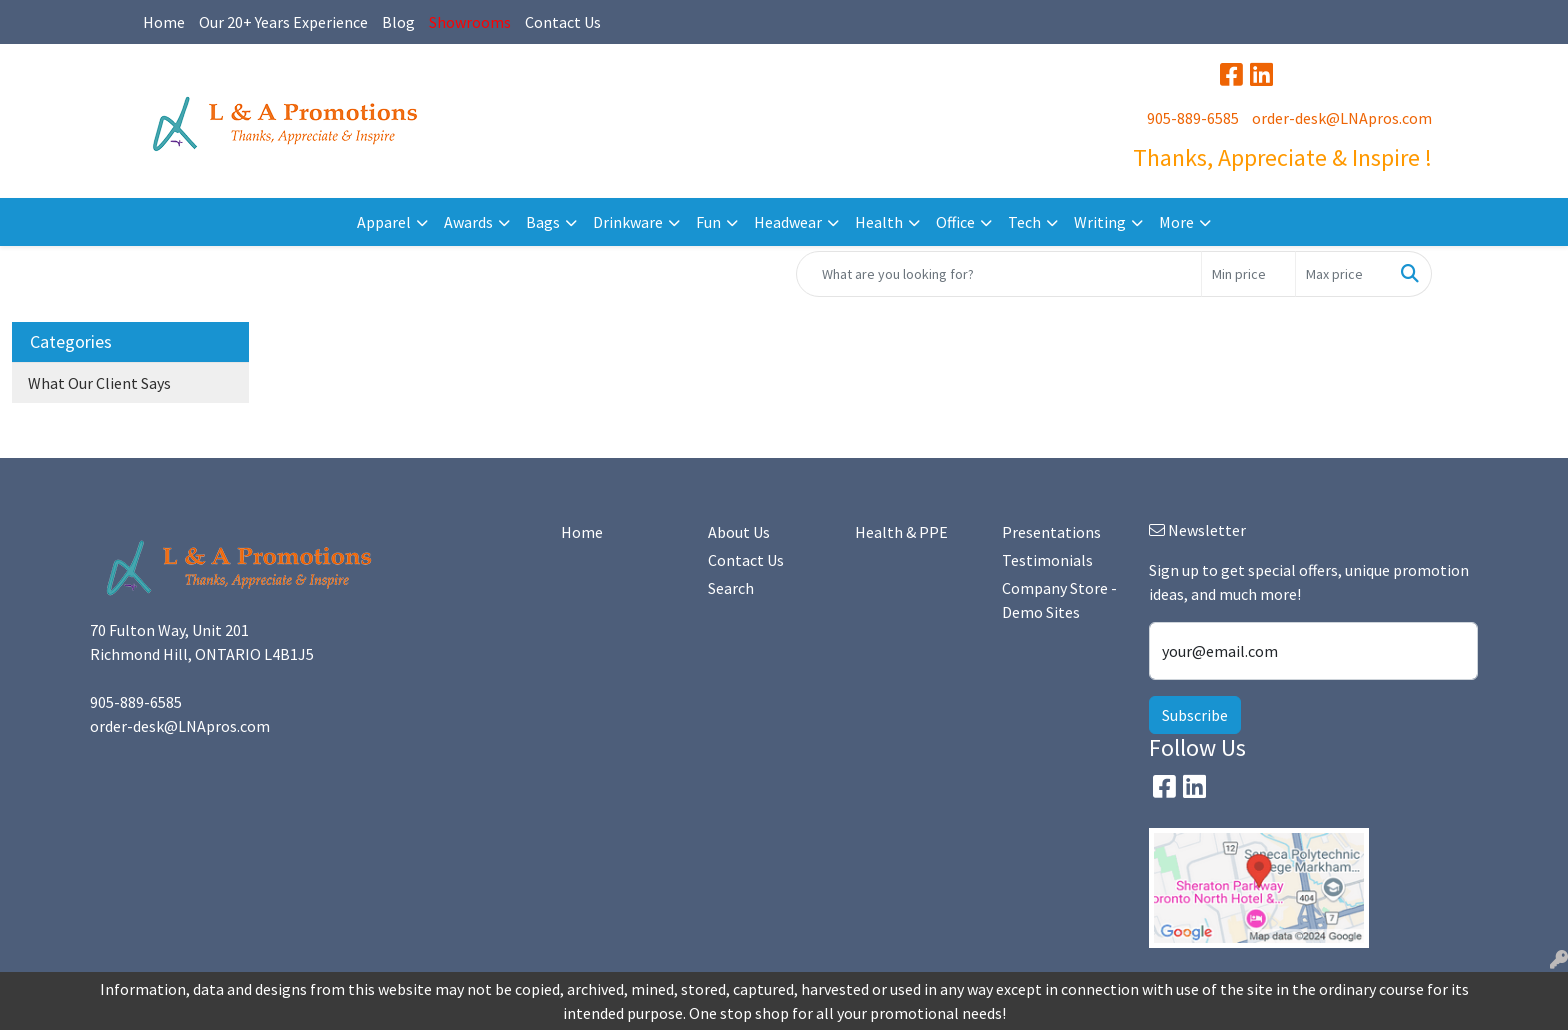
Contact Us (563, 22)
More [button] (1176, 222)
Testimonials (1047, 560)
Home (164, 22)
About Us (739, 532)
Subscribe (1195, 715)
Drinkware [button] (628, 222)
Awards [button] (468, 222)
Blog (398, 22)
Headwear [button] (788, 222)
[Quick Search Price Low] (1248, 274)
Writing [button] (1100, 222)
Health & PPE (901, 532)
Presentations (1051, 532)
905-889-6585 (1193, 118)
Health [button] (879, 222)
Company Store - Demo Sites (1059, 600)
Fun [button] (708, 222)
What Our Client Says (99, 383)
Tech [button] (1024, 222)
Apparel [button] (384, 222)
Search (731, 588)
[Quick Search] (999, 274)
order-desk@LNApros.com (1342, 118)
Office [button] (955, 222)
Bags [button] (543, 222)
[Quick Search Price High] (1342, 274)
